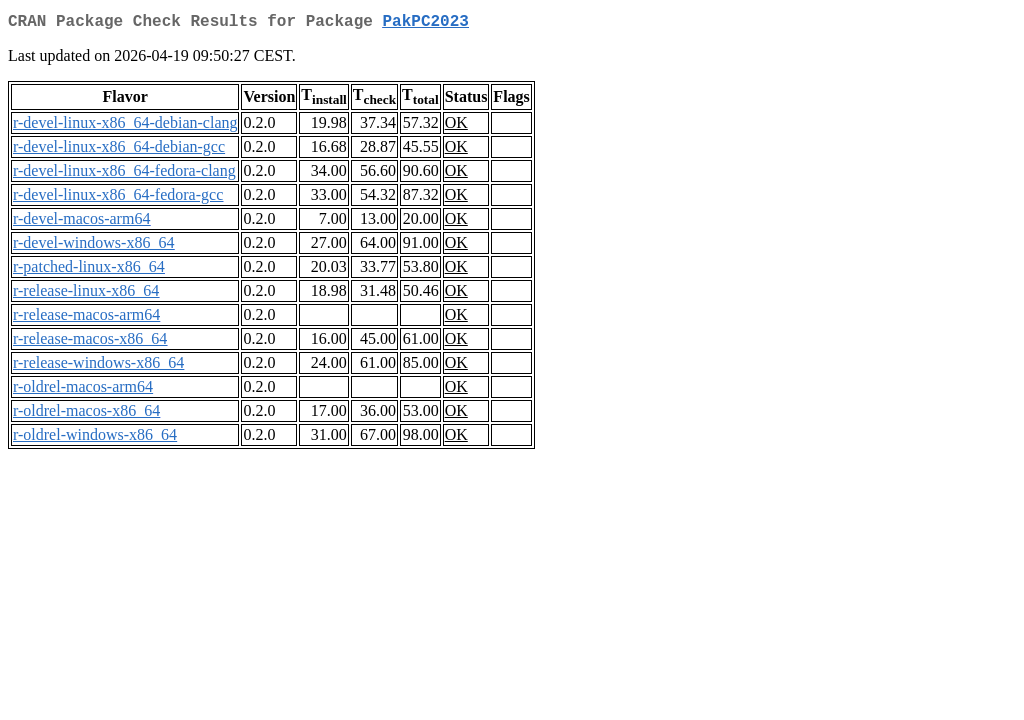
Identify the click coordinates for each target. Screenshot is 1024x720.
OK (456, 126)
